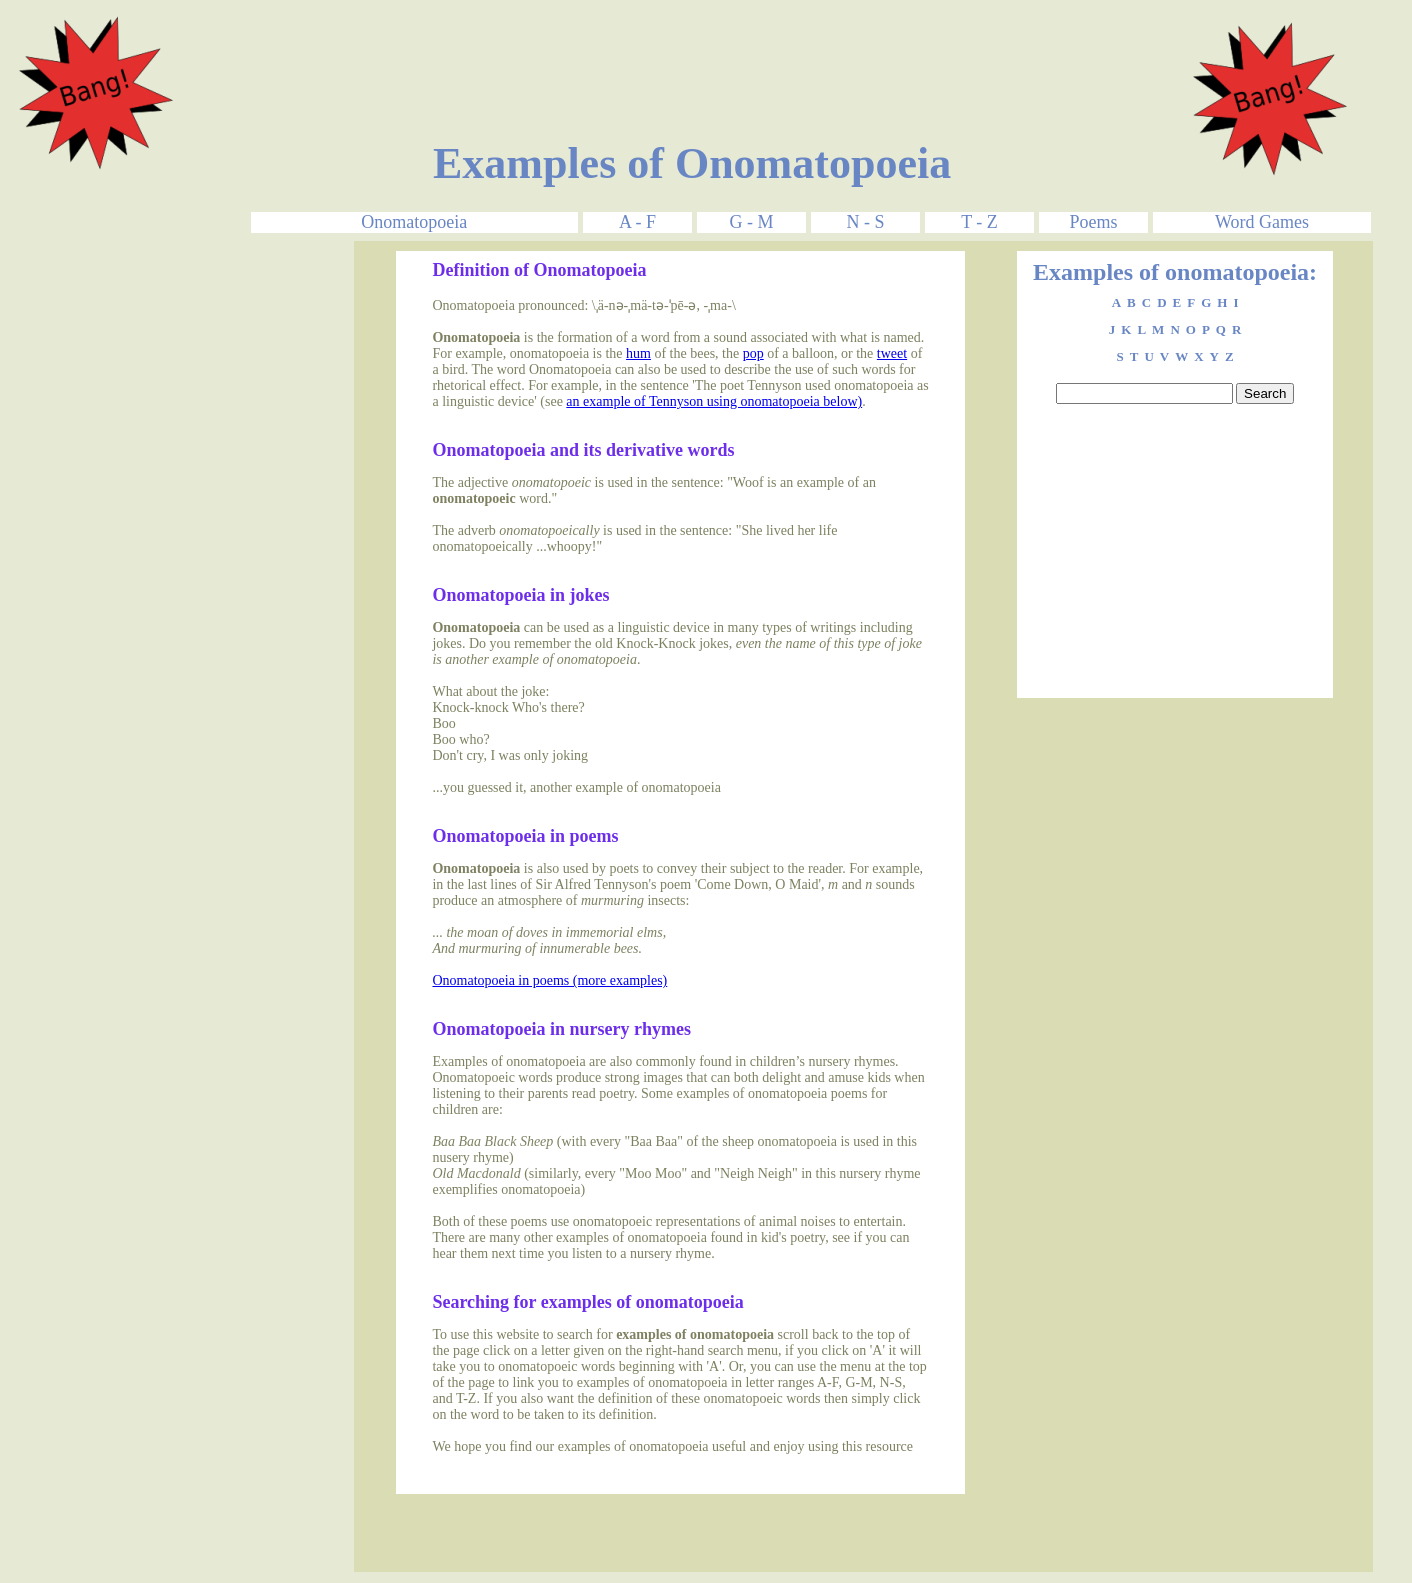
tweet (892, 353)
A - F (637, 222)
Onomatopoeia (414, 222)
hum (638, 353)
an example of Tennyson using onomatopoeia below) (714, 401)
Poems (1093, 222)
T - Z (979, 222)
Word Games (1262, 222)
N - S (865, 222)
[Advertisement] (692, 53)
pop (753, 353)
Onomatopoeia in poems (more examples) (549, 980)
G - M (751, 222)
